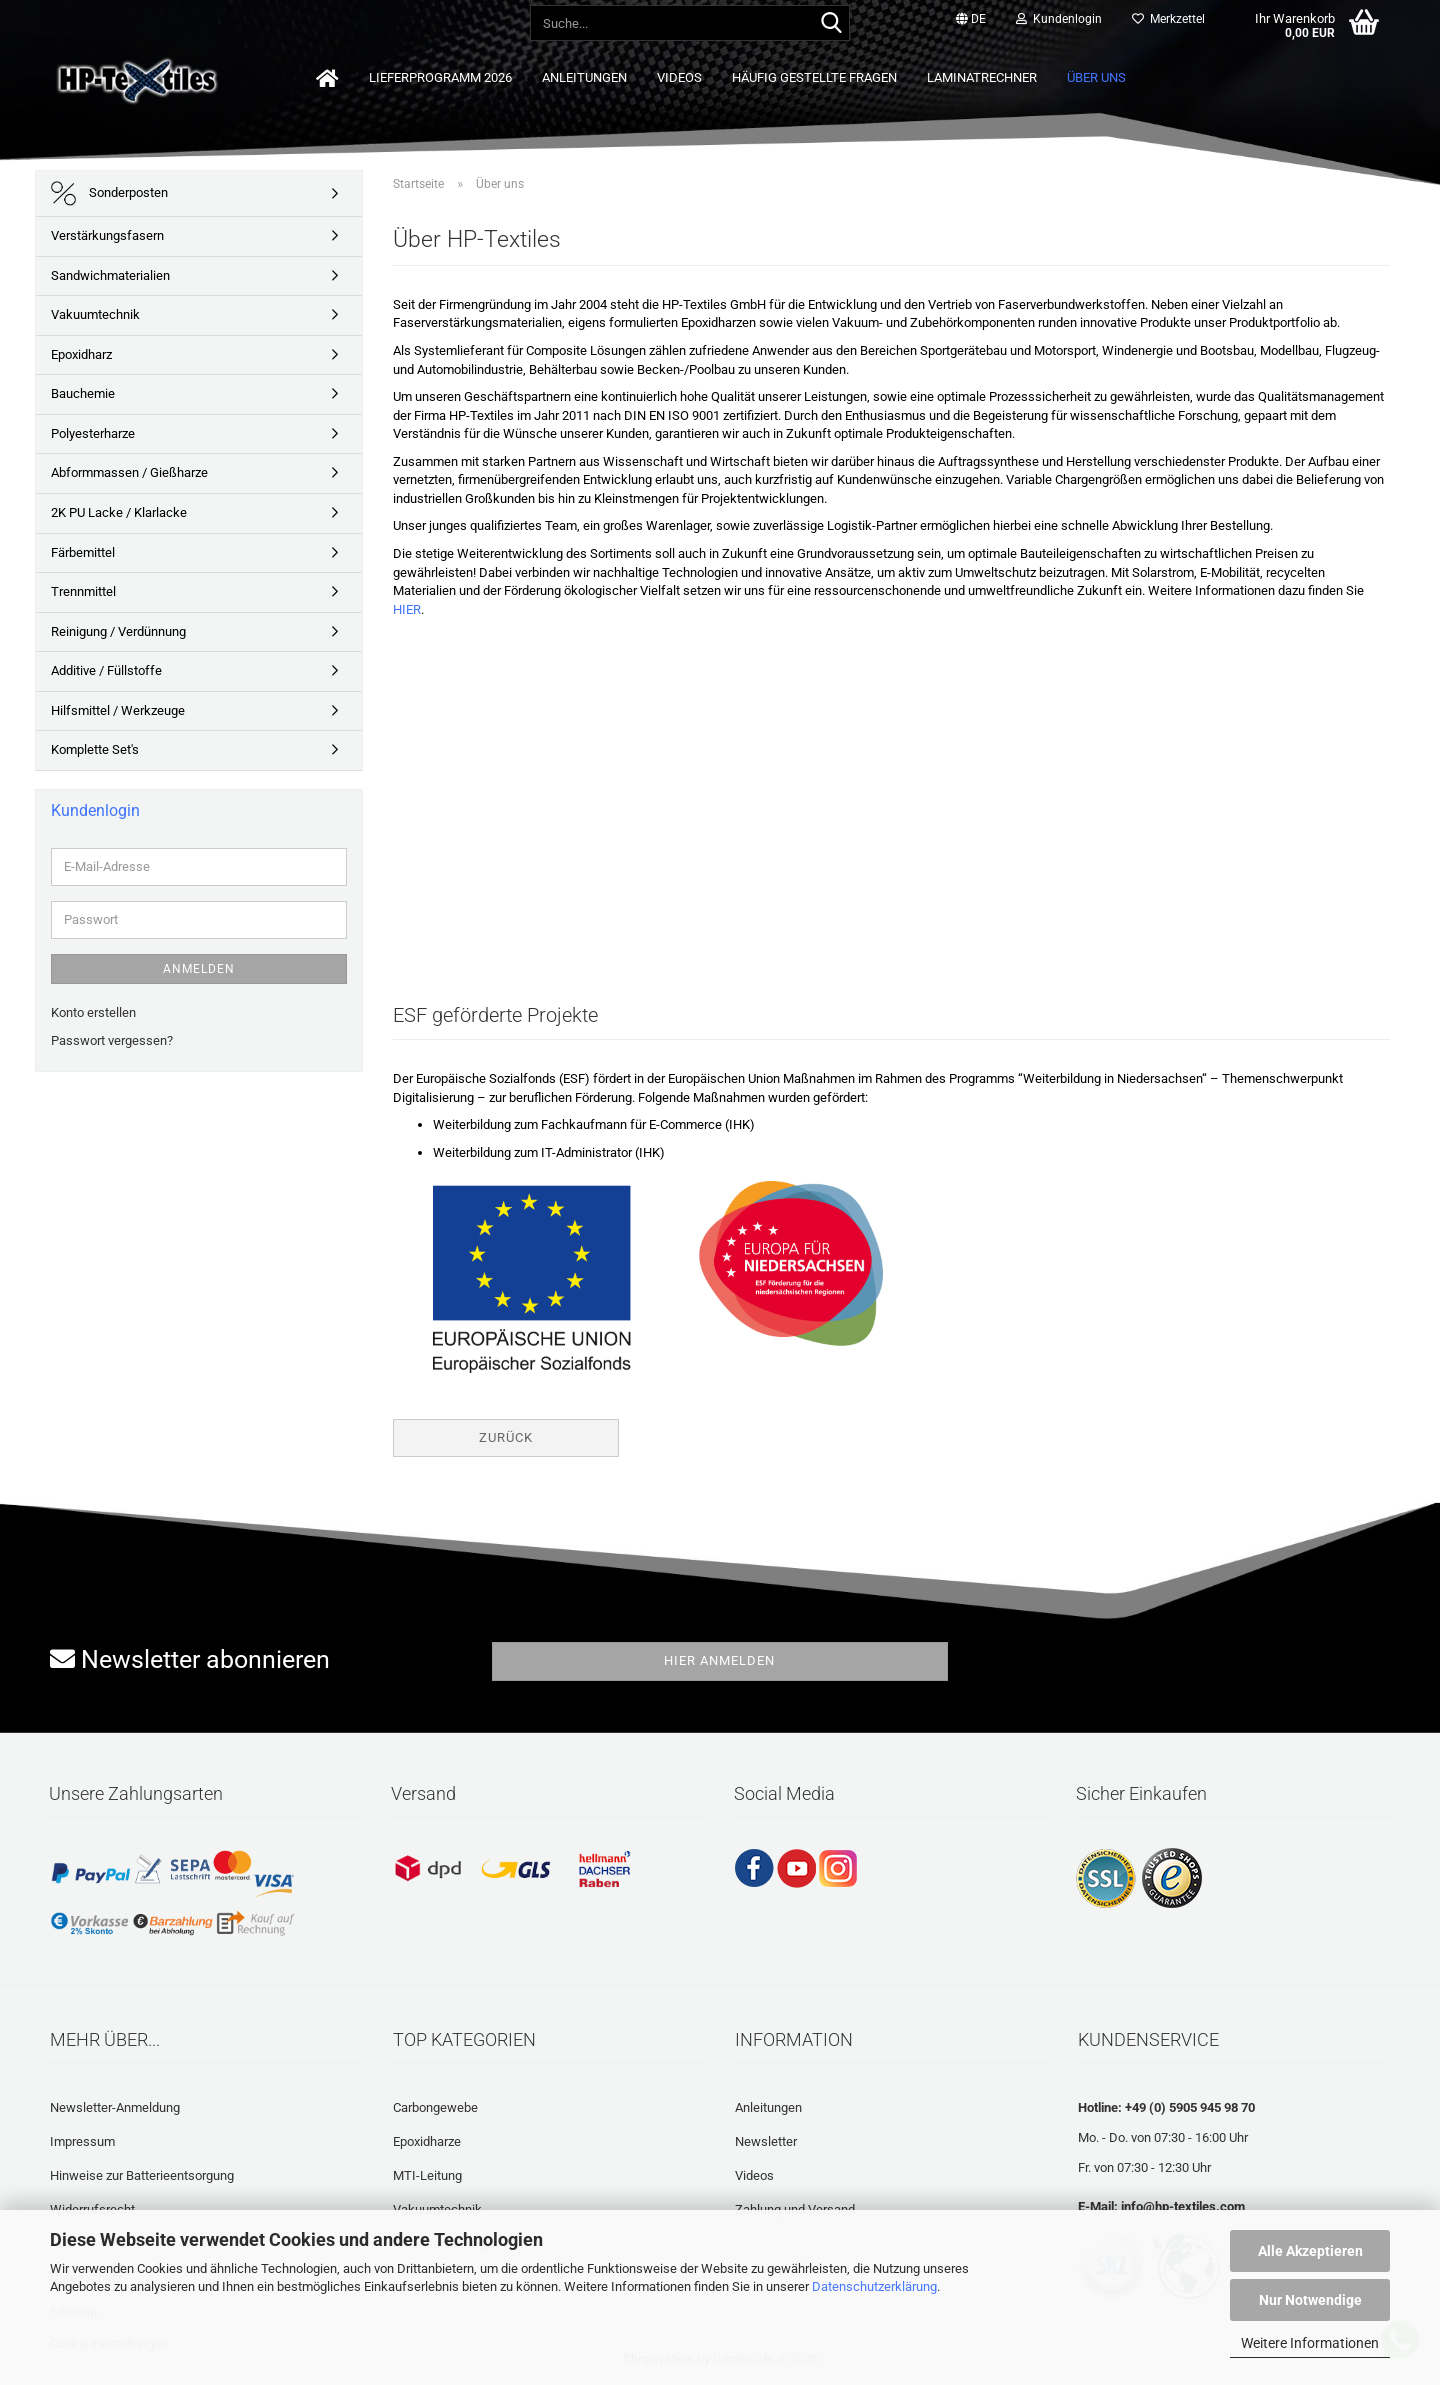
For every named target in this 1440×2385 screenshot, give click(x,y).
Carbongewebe (435, 2107)
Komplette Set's (95, 749)
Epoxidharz (81, 354)
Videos (679, 77)
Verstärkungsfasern (107, 235)
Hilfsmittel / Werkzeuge (118, 710)
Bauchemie (83, 393)
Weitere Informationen (1310, 2343)
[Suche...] (831, 24)
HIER (407, 609)
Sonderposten (109, 193)
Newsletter (766, 2141)
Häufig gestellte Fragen (814, 77)
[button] (971, 20)
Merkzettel (1168, 19)
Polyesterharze (93, 433)
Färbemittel (83, 552)
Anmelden (199, 969)
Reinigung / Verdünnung (118, 631)
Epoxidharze (427, 2141)
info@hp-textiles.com (1183, 2206)
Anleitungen (584, 77)
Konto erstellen (93, 1012)
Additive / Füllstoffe (106, 670)
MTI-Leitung (427, 2175)
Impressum (82, 2141)
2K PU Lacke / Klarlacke (119, 512)
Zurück (506, 1437)
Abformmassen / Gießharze (129, 472)
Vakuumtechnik (95, 314)
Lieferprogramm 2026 (440, 77)
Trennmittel (83, 591)
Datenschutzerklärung (874, 2286)
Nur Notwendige (1310, 2300)
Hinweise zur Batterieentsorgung (142, 2175)
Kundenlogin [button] (1059, 19)
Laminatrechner (982, 77)
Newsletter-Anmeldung (115, 2107)
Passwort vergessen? (112, 1040)
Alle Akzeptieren (1310, 2251)
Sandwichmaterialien (110, 275)
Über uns (1096, 77)
